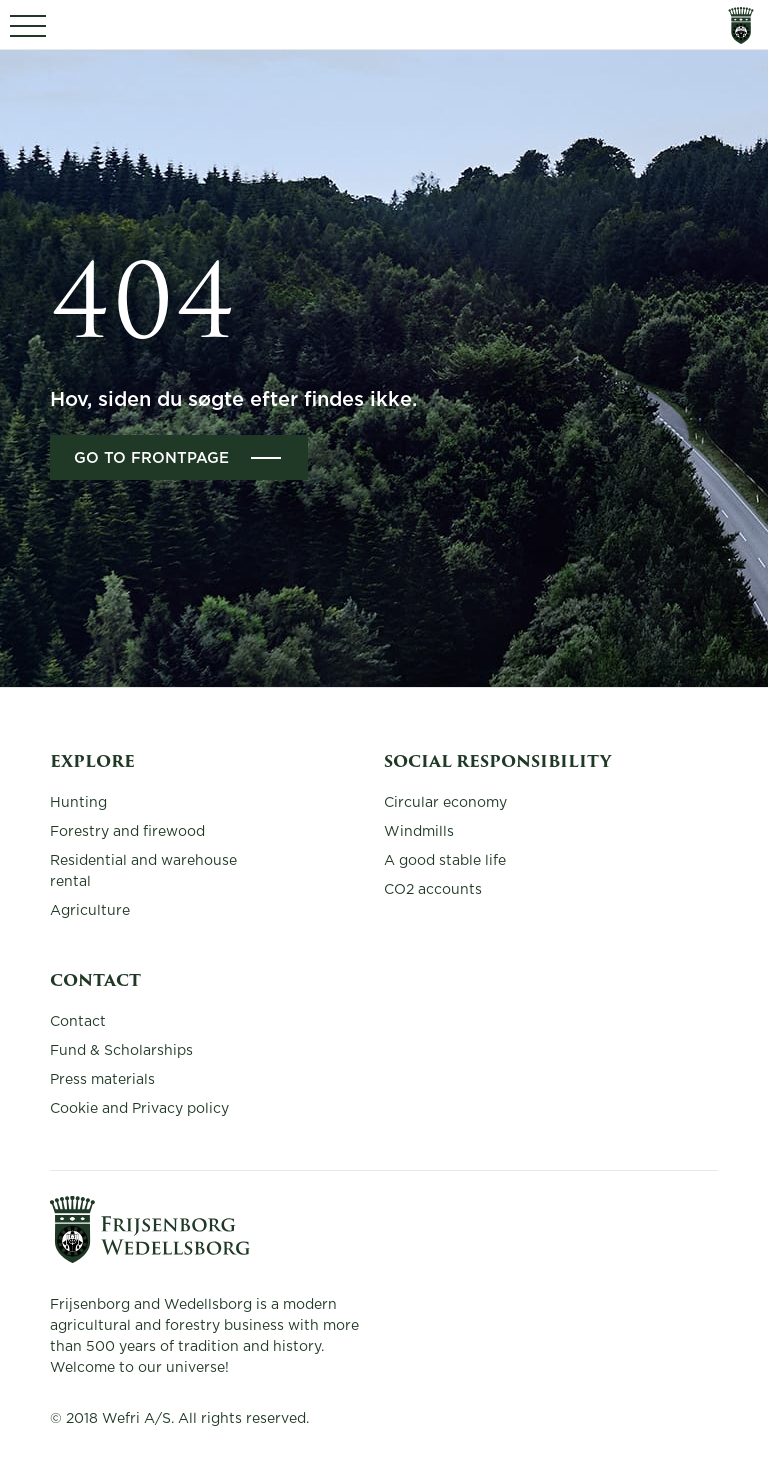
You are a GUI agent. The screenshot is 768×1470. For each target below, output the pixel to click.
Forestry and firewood (127, 832)
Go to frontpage (151, 458)
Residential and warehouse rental (143, 871)
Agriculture (90, 911)
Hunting (78, 803)
